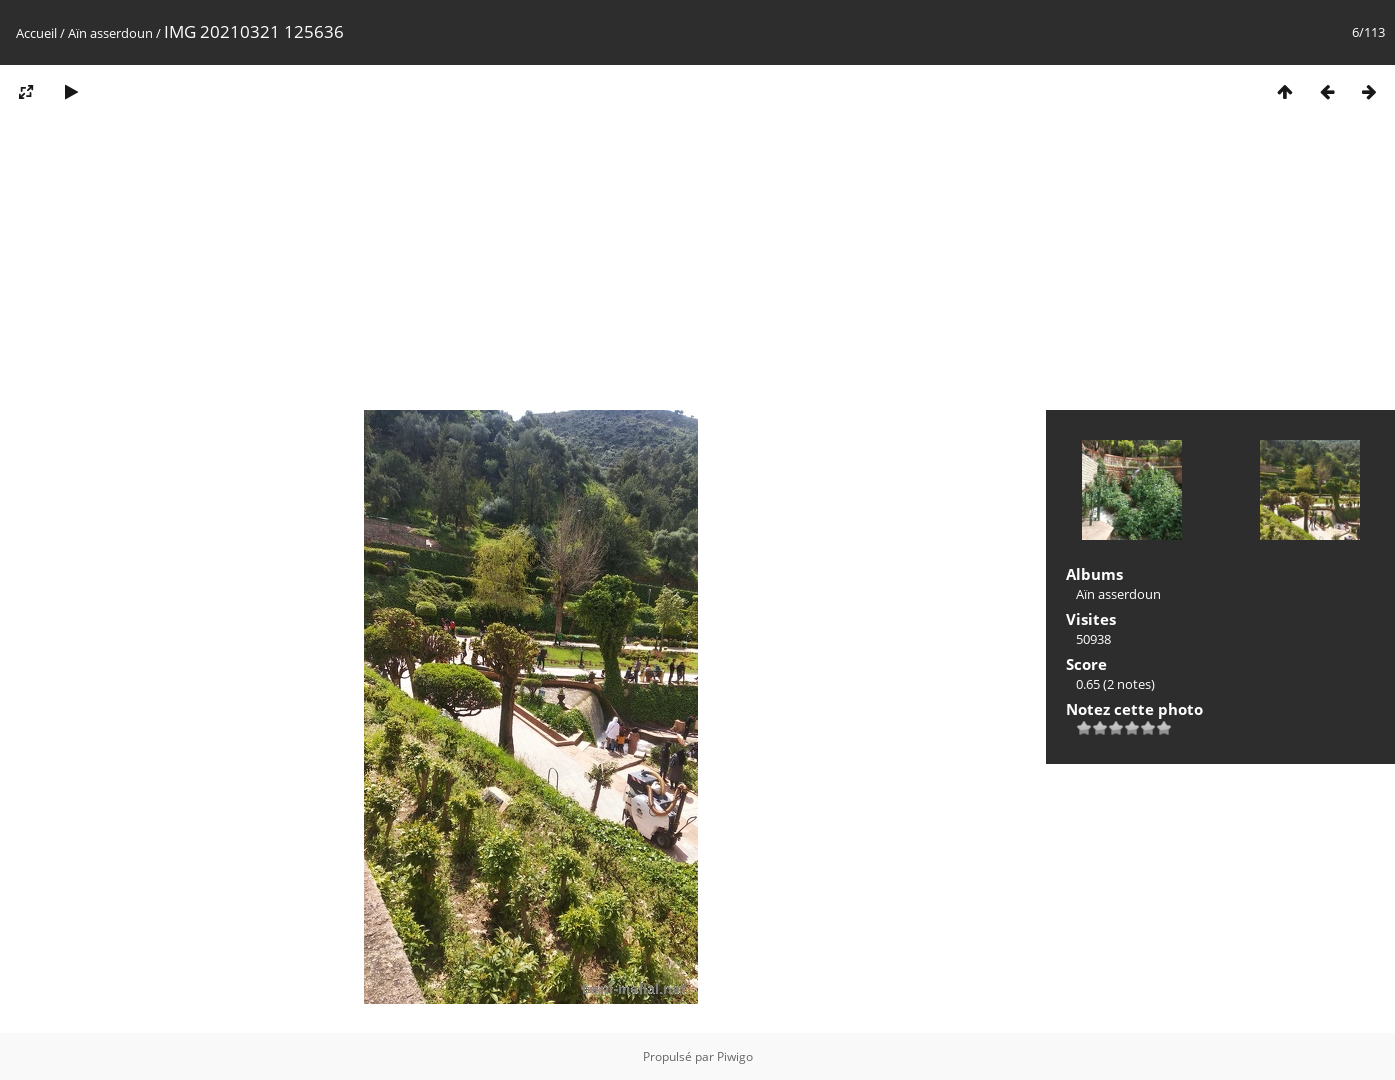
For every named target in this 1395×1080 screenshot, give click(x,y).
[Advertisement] (698, 268)
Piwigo (735, 1056)
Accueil (36, 33)
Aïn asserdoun (110, 33)
